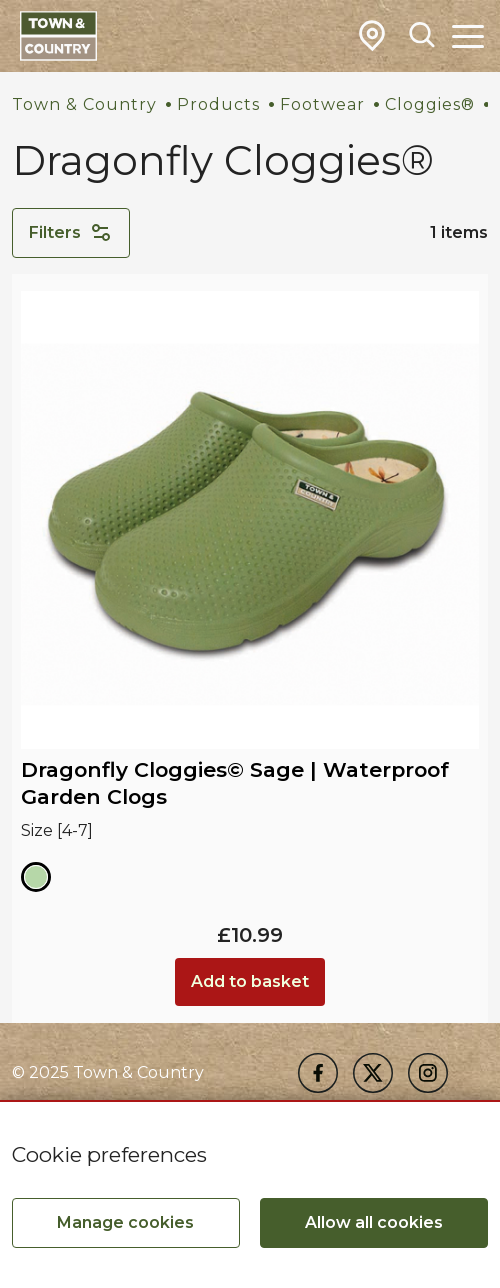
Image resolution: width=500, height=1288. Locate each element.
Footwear (322, 104)
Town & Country (84, 104)
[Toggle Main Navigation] (468, 36)
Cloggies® (430, 104)
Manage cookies (125, 1222)
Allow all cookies (374, 1222)
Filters (71, 233)
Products (218, 104)
